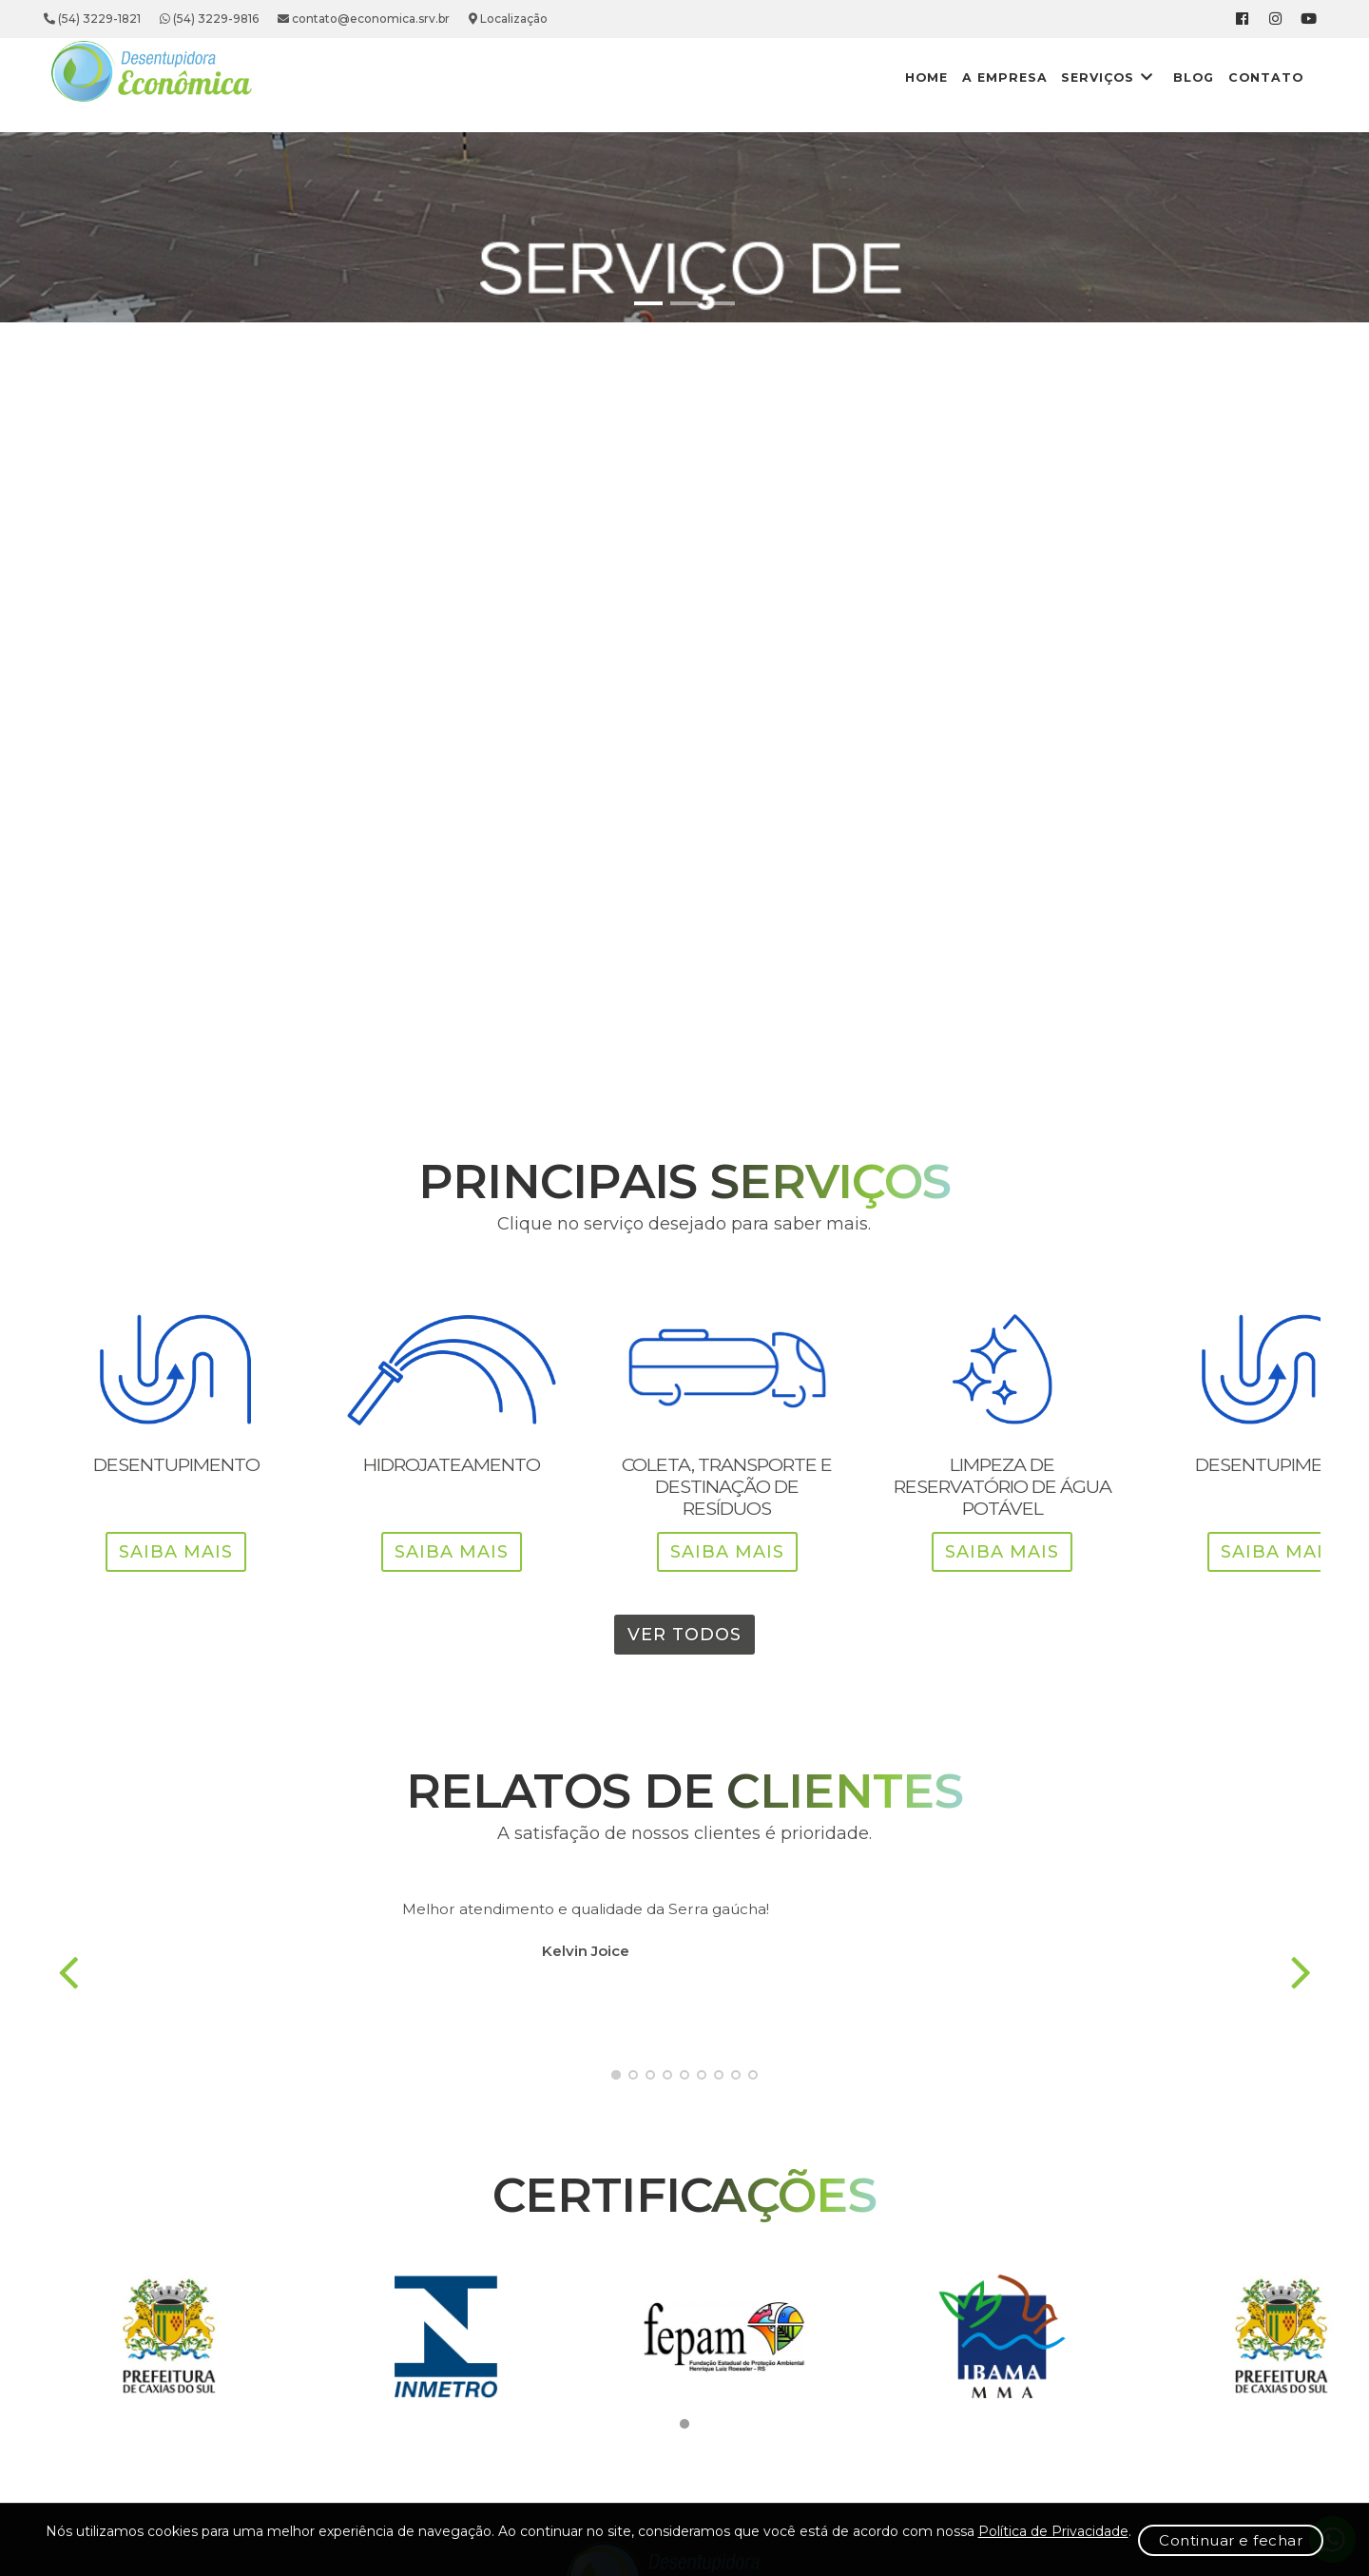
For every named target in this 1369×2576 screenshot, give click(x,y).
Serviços (1015, 77)
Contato (1206, 77)
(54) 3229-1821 (191, 18)
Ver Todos (684, 1700)
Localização (607, 18)
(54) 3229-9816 (308, 18)
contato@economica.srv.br (462, 18)
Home (804, 77)
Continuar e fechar (1133, 2538)
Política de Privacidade (294, 2546)
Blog (1118, 77)
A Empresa (898, 77)
